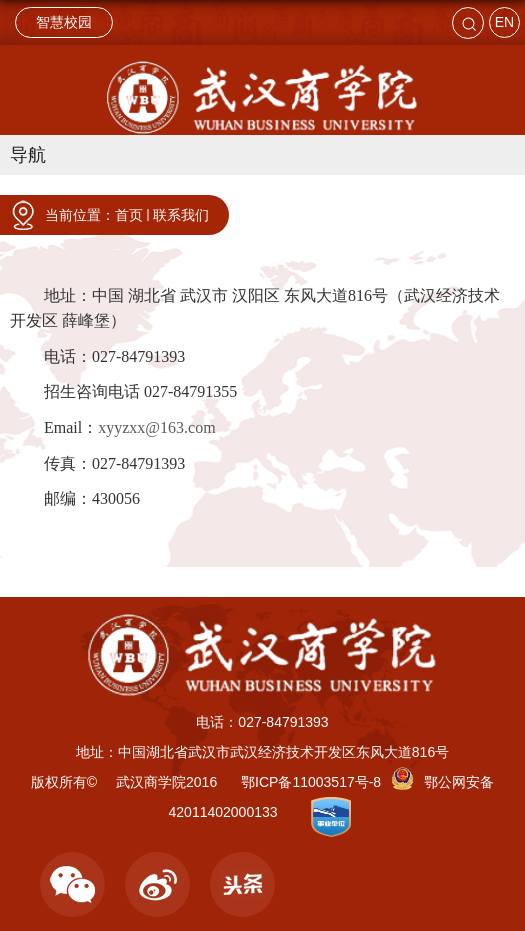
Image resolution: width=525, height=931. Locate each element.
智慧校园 (64, 22)
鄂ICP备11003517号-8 (311, 782)
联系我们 (181, 215)
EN (504, 22)
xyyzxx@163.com (156, 427)
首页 (129, 215)
